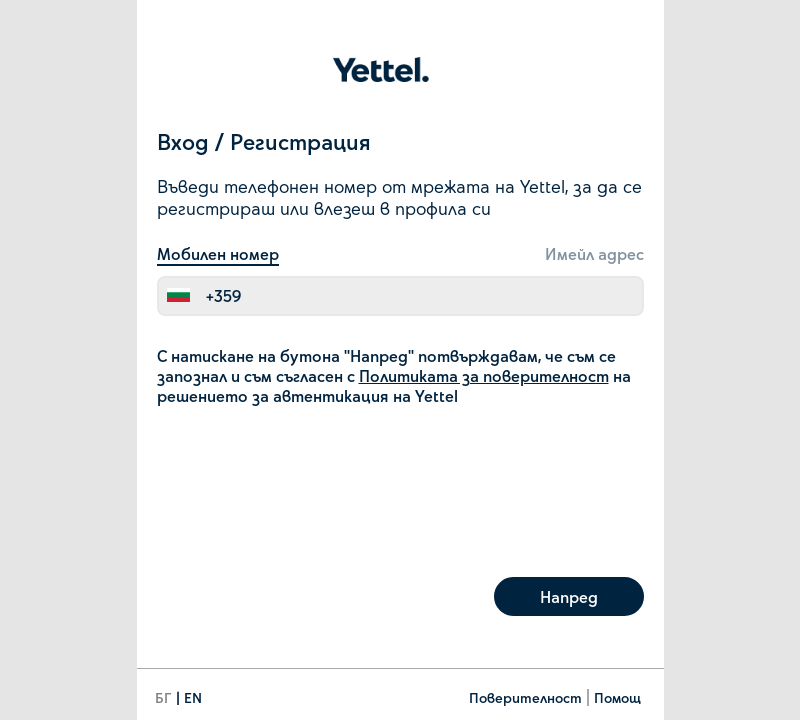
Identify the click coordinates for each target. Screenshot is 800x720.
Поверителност (525, 697)
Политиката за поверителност (484, 375)
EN (193, 697)
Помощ (617, 697)
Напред (569, 596)
